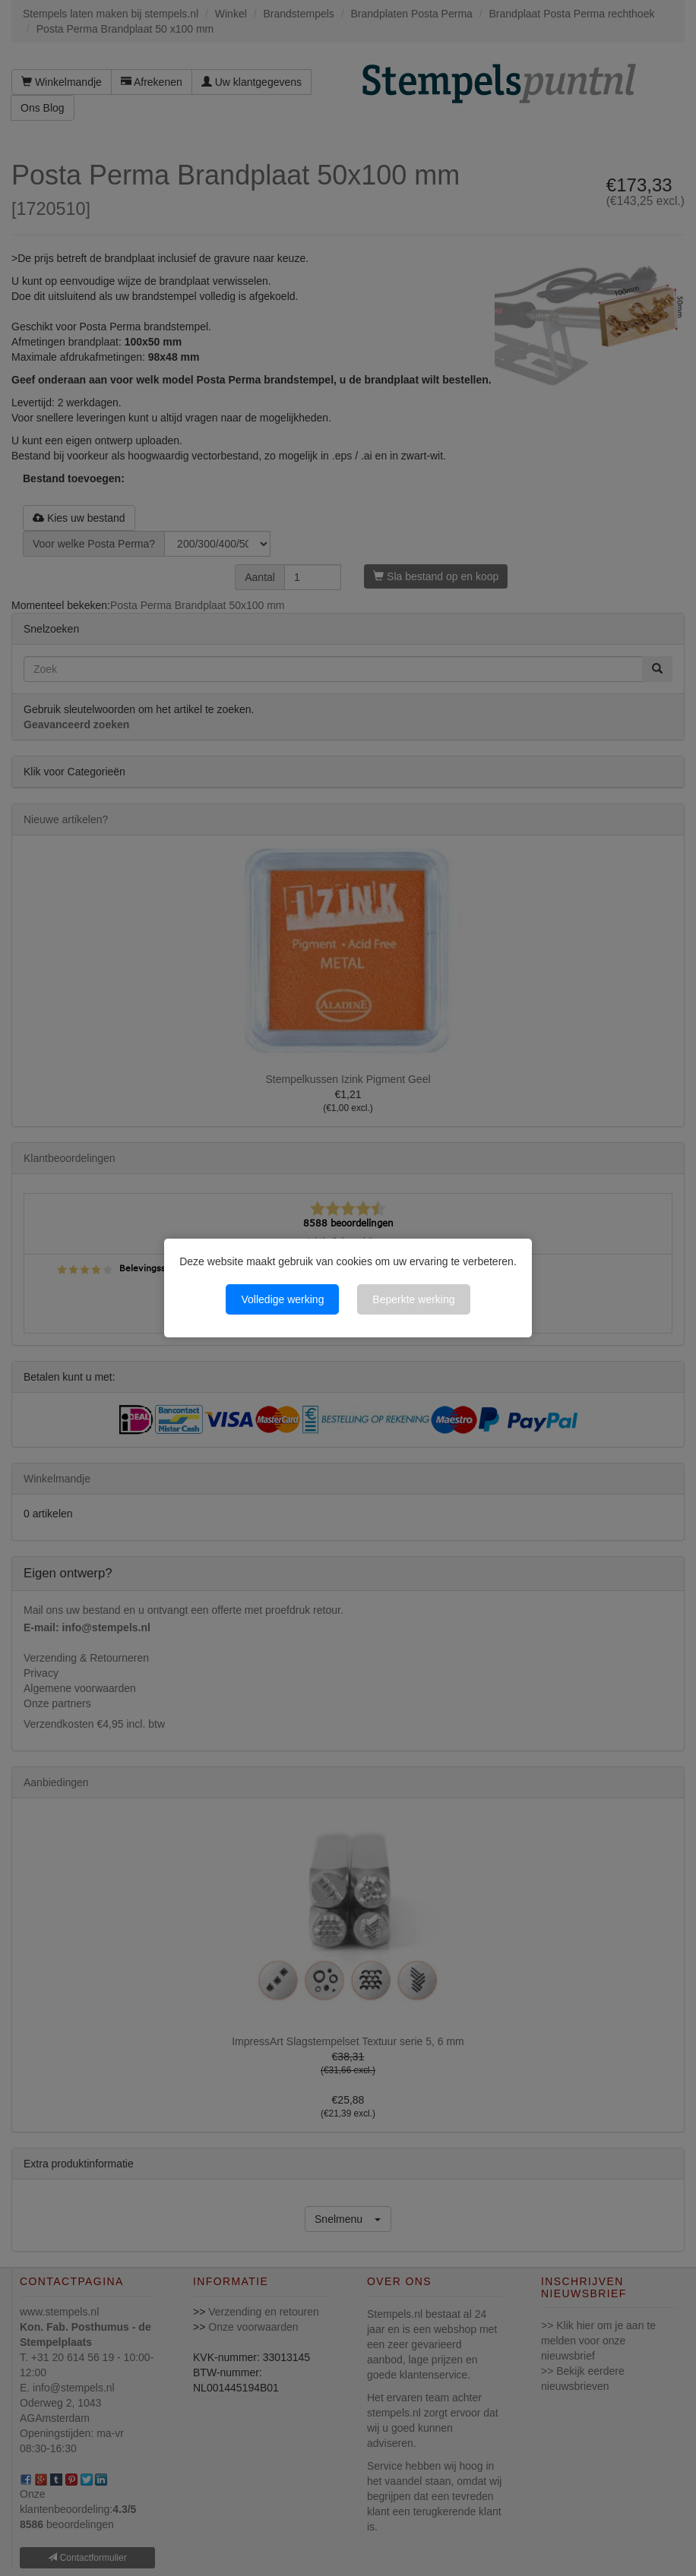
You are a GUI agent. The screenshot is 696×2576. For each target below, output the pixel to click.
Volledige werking (282, 1299)
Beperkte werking (413, 1299)
